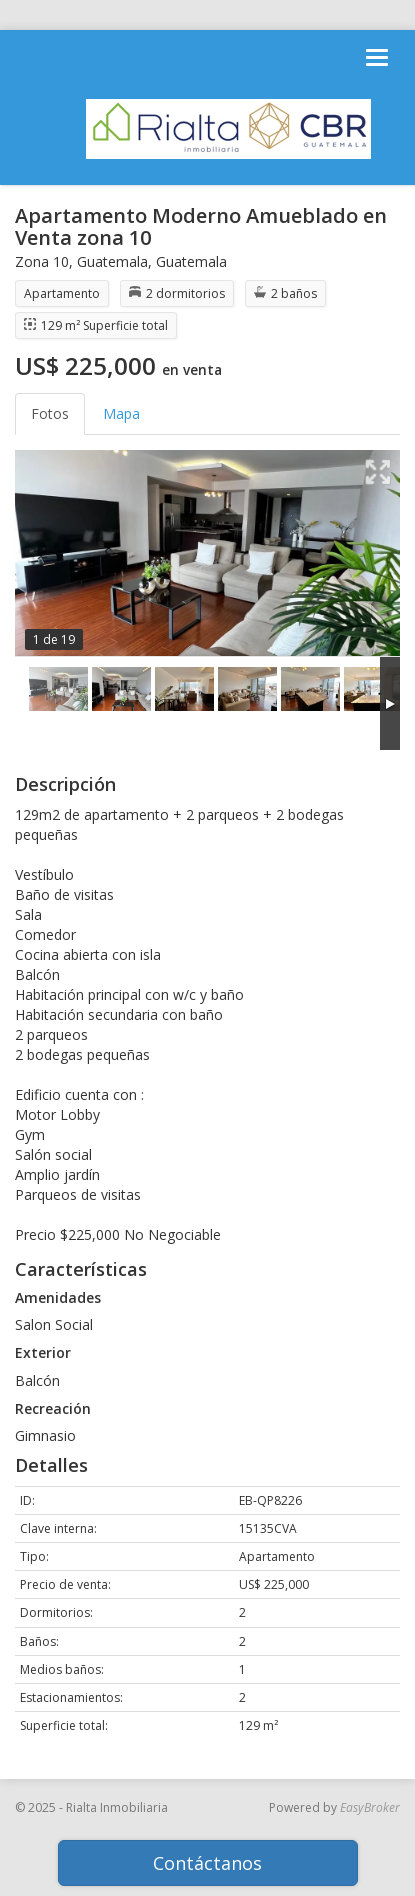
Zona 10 (42, 261)
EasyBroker (370, 1807)
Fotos (50, 413)
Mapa (121, 413)
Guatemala (112, 261)
